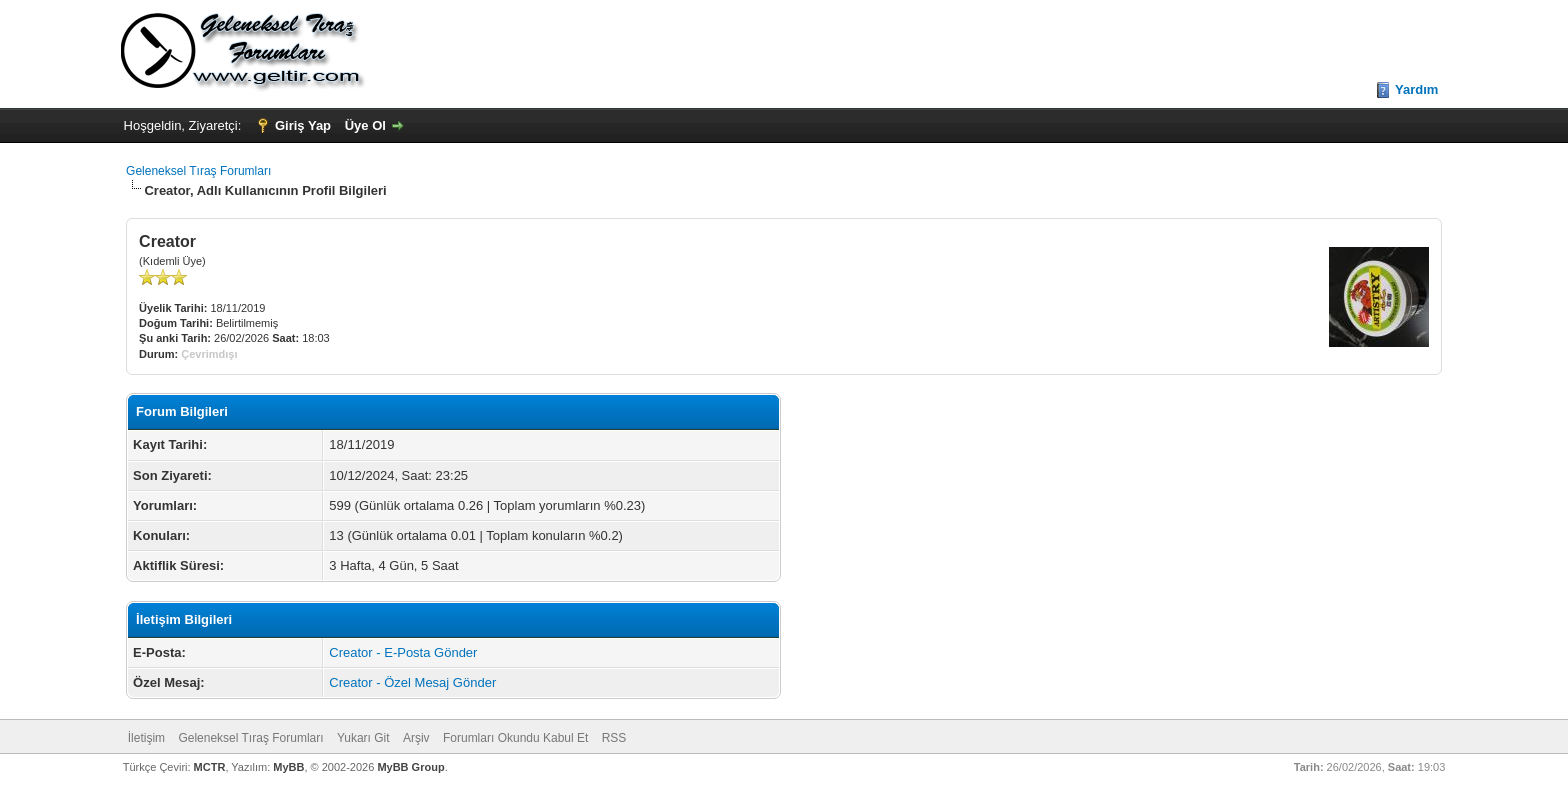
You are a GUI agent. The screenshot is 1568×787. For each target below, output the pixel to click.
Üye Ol (365, 125)
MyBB (288, 767)
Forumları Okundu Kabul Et (515, 738)
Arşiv (416, 738)
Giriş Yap (303, 125)
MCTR (210, 767)
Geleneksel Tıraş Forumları (198, 171)
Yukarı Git (363, 738)
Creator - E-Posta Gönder (403, 652)
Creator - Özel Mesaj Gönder (412, 682)
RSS (614, 738)
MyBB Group (410, 767)
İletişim (146, 738)
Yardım (1416, 89)
